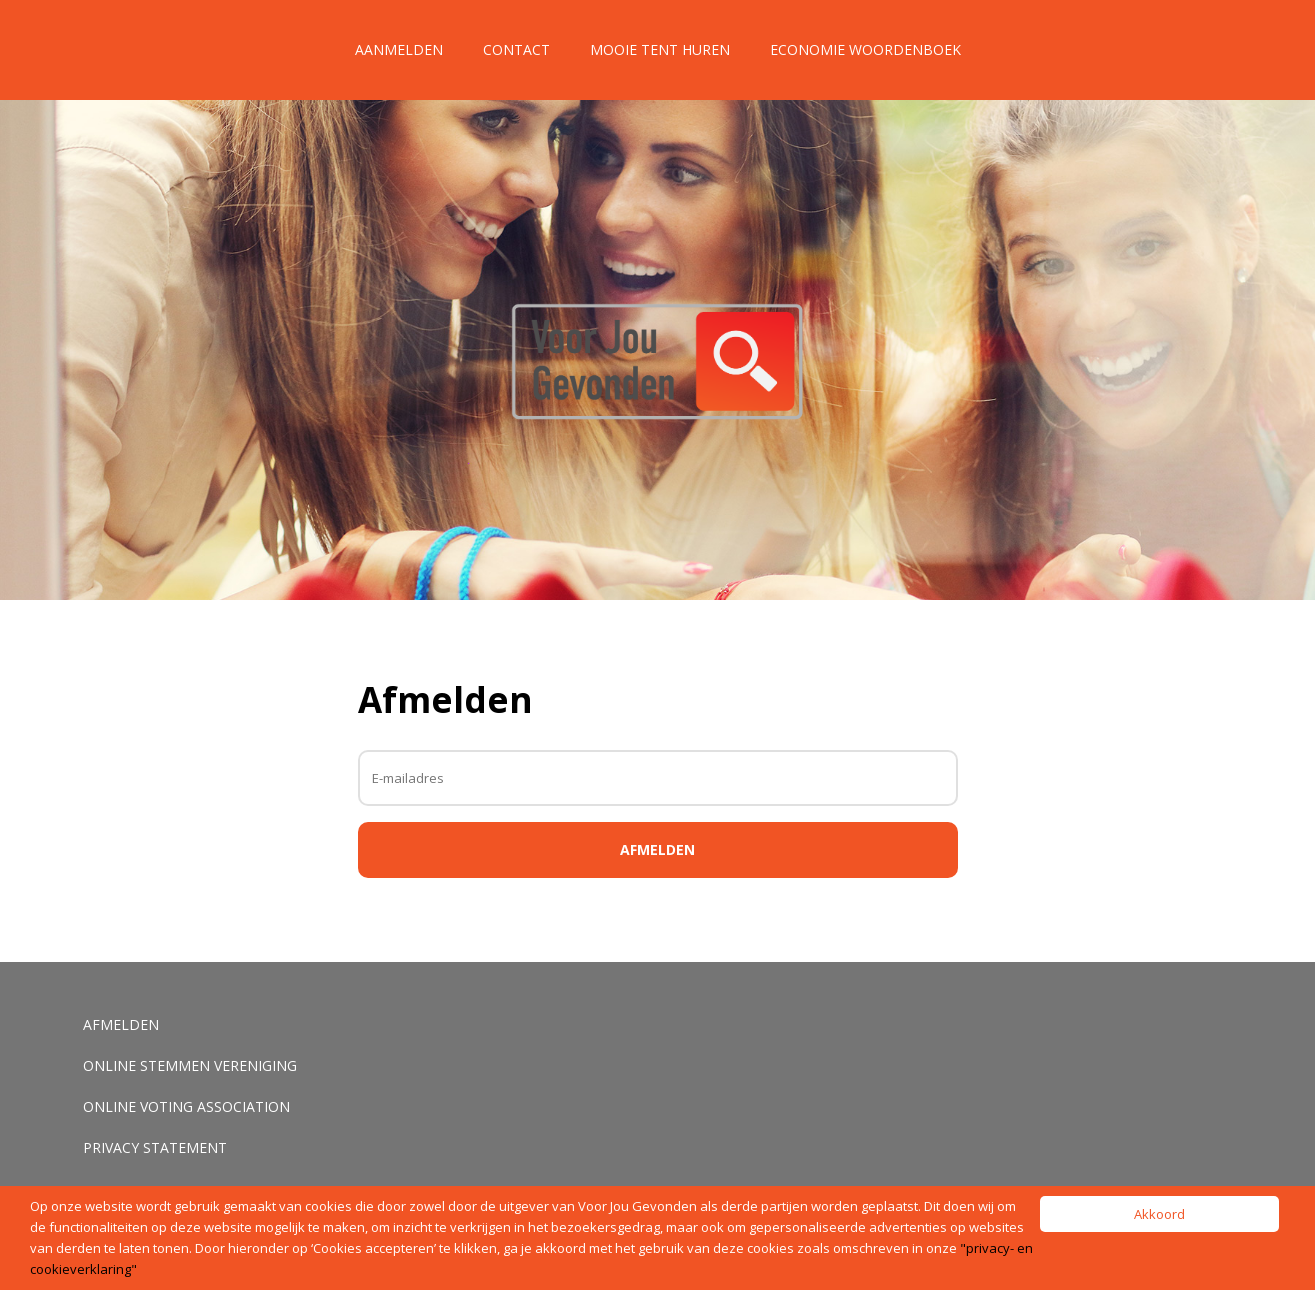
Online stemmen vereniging (190, 1065)
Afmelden (121, 1024)
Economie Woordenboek (865, 49)
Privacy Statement (155, 1147)
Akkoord (1159, 1214)
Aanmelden (399, 49)
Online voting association (186, 1106)
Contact (516, 49)
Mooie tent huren (660, 49)
